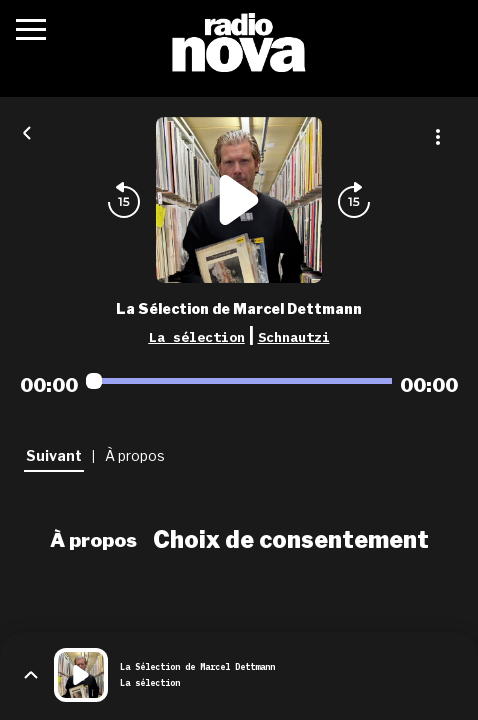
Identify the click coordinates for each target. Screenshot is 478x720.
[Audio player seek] (239, 381)
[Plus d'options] (438, 137)
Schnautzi (294, 337)
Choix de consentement (291, 540)
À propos (93, 540)
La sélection (197, 337)
